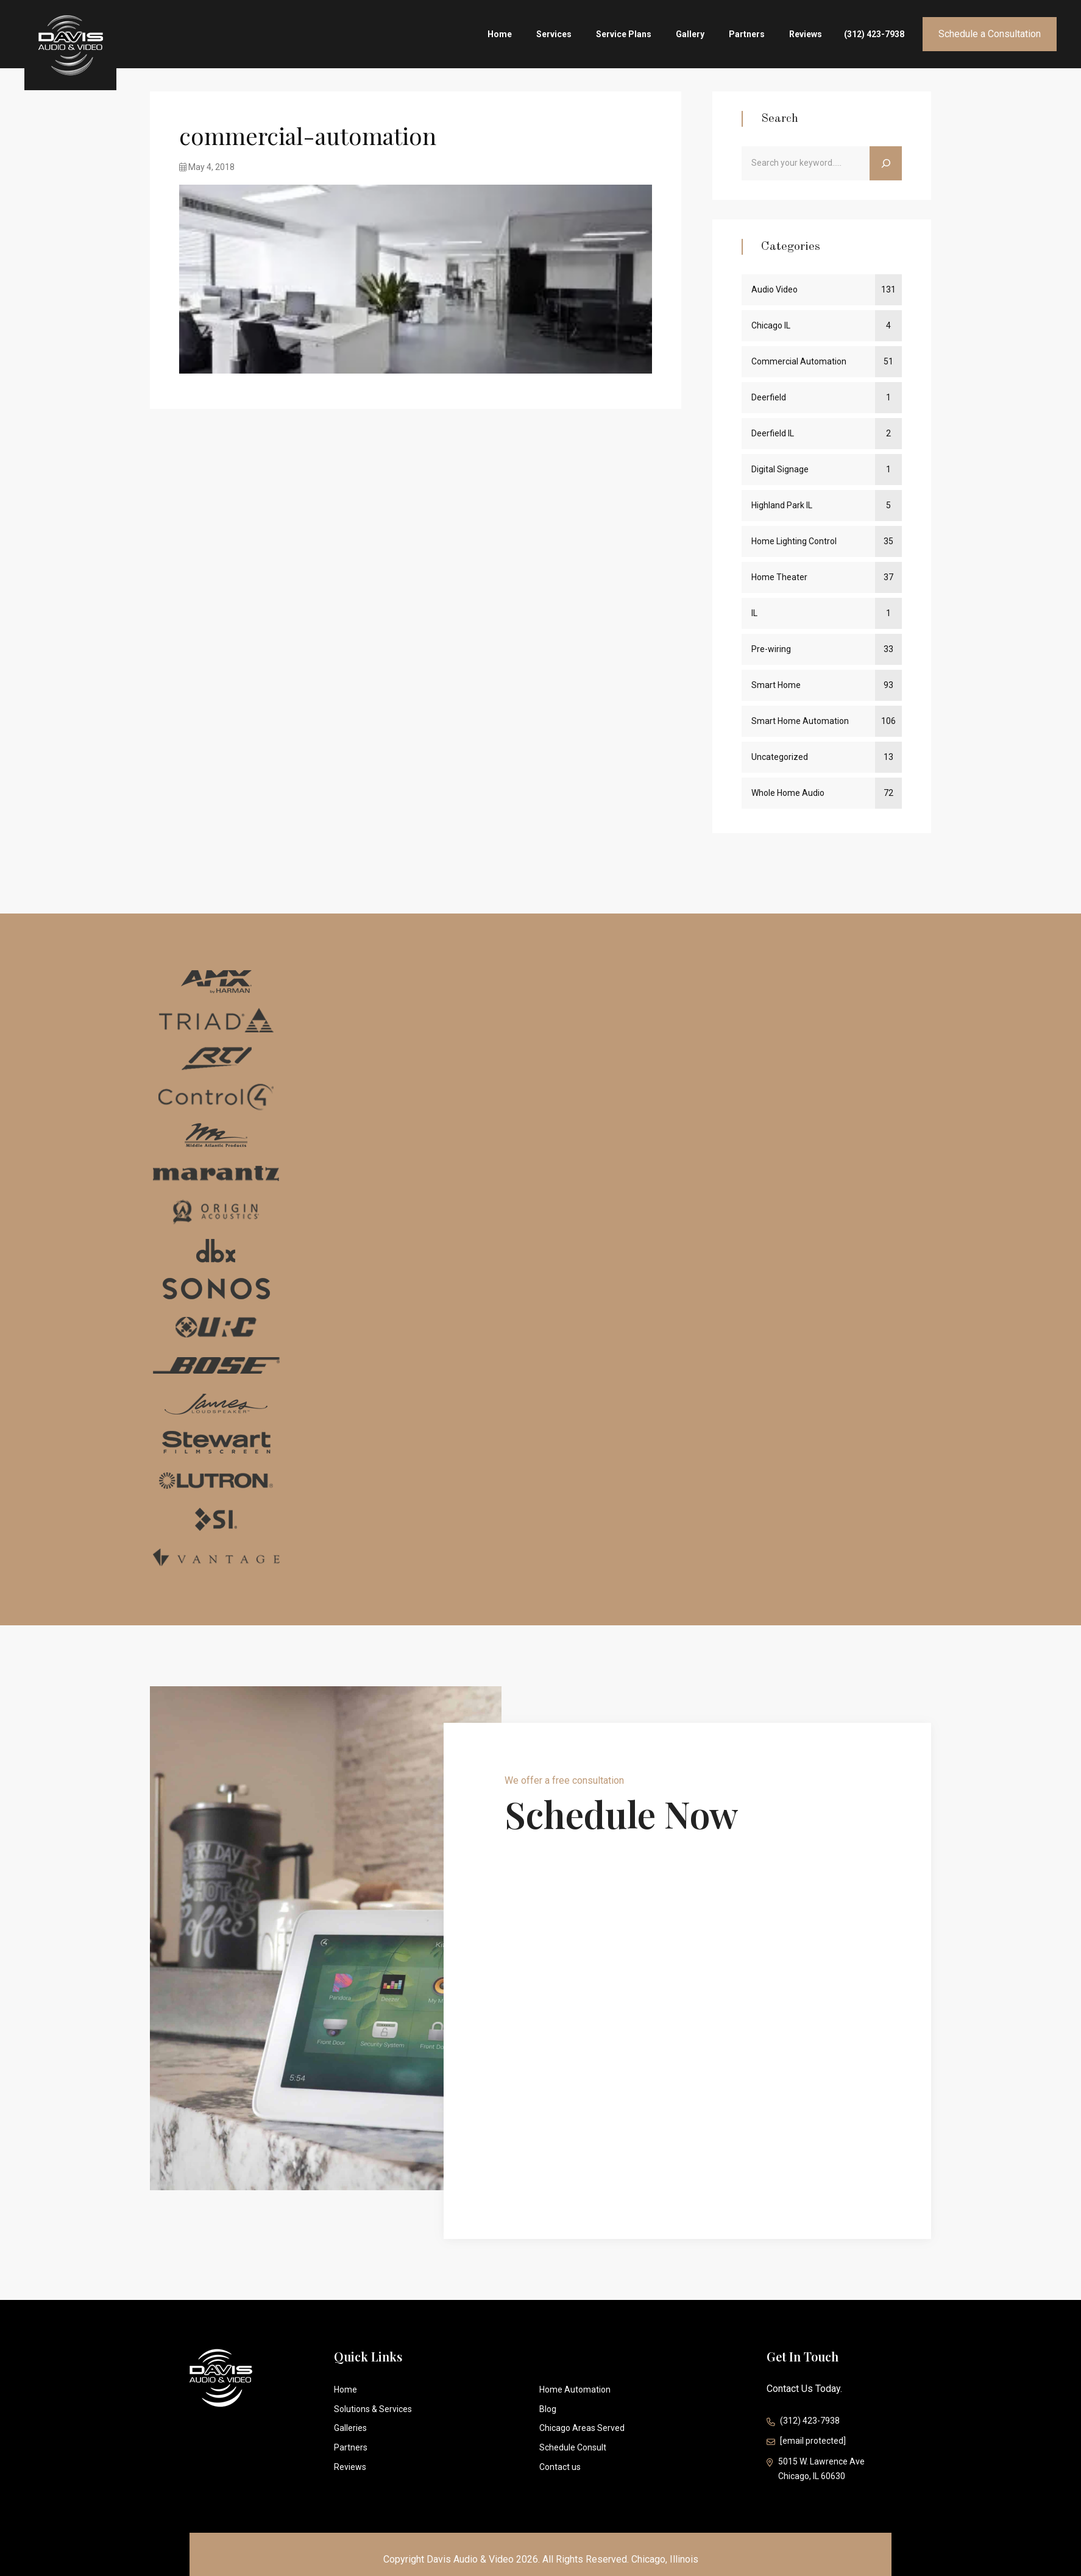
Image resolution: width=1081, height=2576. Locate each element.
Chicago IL (770, 325)
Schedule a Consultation (989, 34)
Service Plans (623, 34)
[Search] (886, 163)
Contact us (560, 2467)
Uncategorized (779, 757)
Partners (747, 34)
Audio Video (774, 289)
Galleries (350, 2428)
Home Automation (575, 2389)
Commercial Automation (798, 361)
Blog (547, 2409)
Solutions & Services (373, 2409)
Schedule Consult (572, 2447)
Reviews (805, 34)
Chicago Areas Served (582, 2428)
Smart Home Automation (800, 721)
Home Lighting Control (794, 541)
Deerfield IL (772, 433)
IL (754, 613)
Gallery (690, 34)
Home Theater (779, 577)
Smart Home (776, 685)
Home (499, 34)
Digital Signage (780, 469)
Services (554, 34)
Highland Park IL (781, 505)
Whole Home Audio (787, 793)
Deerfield (768, 397)
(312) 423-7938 (874, 34)
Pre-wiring (771, 649)
